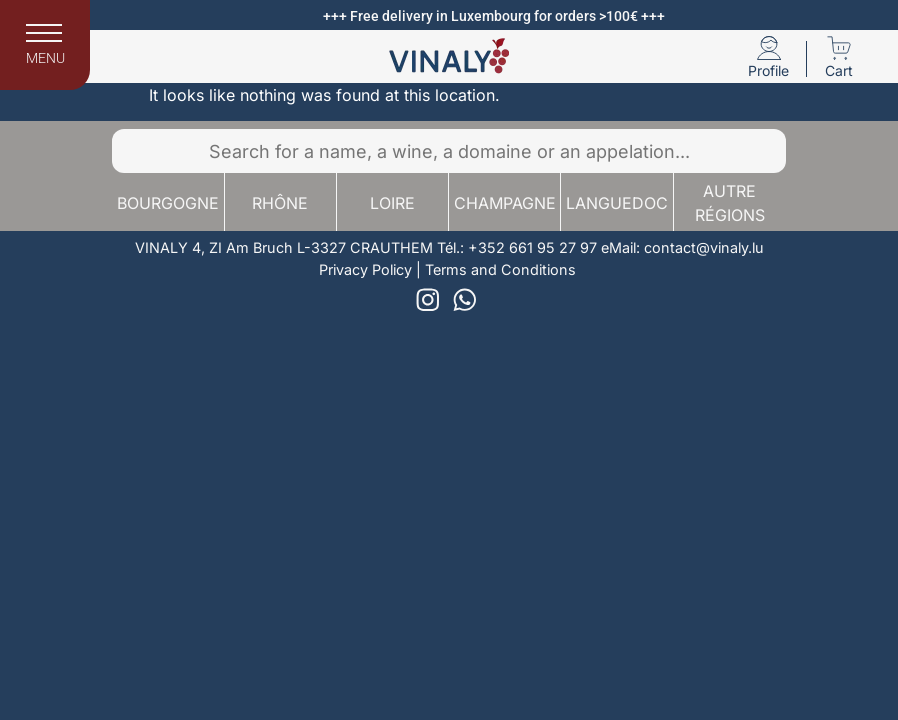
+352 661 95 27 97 (532, 247)
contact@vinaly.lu (704, 247)
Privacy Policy (365, 269)
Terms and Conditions (500, 269)
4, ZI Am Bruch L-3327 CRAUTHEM (312, 247)
